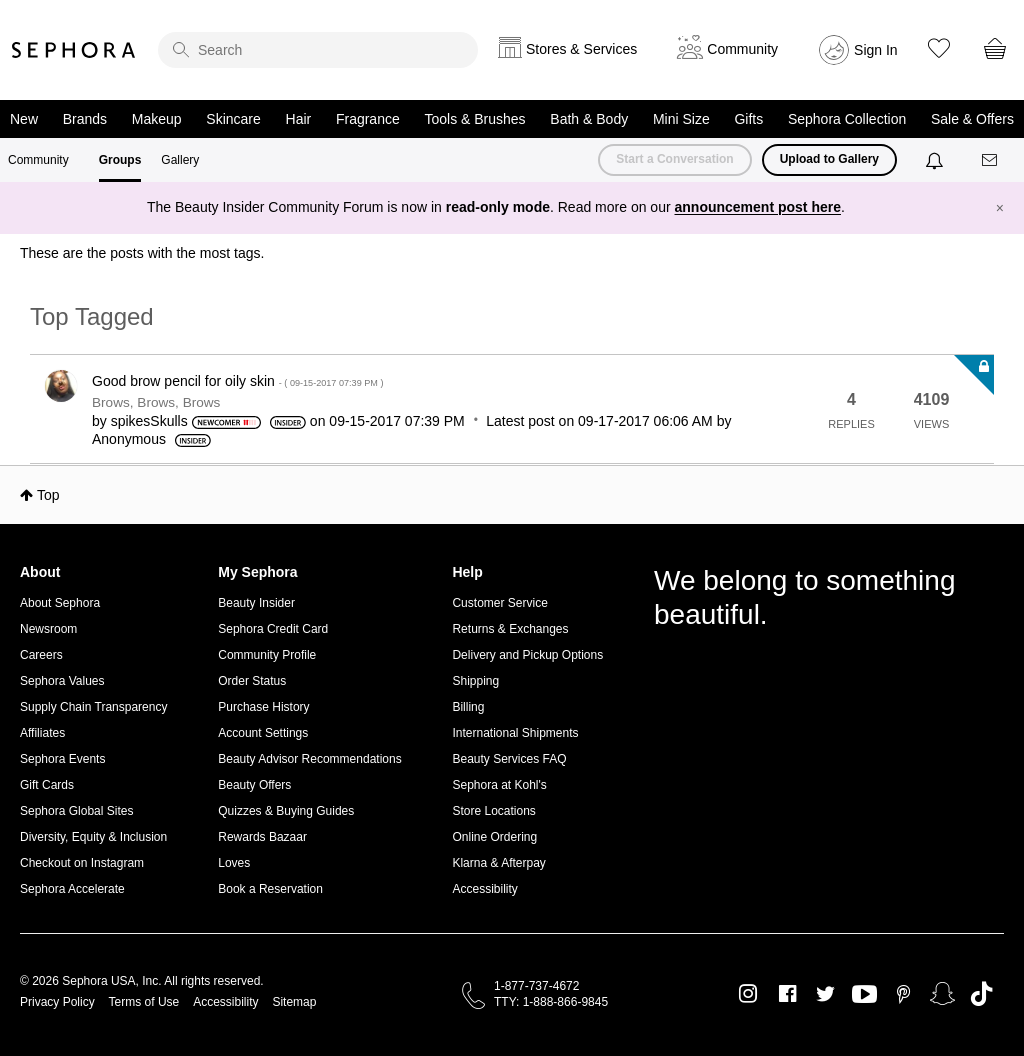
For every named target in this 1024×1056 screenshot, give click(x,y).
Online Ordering (494, 837)
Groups (120, 160)
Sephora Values (62, 681)
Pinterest (903, 994)
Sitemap (294, 1002)
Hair (299, 119)
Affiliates (42, 733)
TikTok (981, 994)
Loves (234, 863)
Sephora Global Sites (76, 811)
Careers (41, 655)
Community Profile (267, 655)
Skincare (233, 119)
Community (38, 160)
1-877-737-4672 (536, 986)
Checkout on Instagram (82, 863)
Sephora (74, 50)
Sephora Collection (847, 119)
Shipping (475, 681)
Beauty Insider (256, 603)
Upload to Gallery (829, 159)
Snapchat (942, 994)
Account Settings (263, 733)
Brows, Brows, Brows (156, 402)
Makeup (157, 119)
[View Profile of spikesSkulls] (149, 421)
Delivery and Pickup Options (527, 655)
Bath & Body (589, 119)
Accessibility (484, 889)
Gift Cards (47, 785)
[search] (318, 50)
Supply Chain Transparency (93, 707)
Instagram (748, 994)
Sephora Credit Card (273, 629)
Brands (85, 119)
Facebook (787, 994)
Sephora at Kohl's (499, 785)
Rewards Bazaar (262, 837)
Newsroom (48, 629)
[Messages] (991, 160)
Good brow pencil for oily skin (237, 381)
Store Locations (493, 811)
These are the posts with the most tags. (142, 253)
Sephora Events (62, 759)
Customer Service (499, 603)
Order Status (252, 681)
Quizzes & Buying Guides (286, 811)
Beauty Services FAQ (509, 759)
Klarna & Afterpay (498, 863)
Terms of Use (144, 1002)
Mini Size (681, 119)
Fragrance (368, 119)
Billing (468, 707)
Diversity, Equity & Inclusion (93, 837)
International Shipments (515, 733)
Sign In (876, 50)
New (24, 119)
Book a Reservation (270, 889)
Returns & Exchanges (510, 629)
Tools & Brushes (474, 119)
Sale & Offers (972, 119)
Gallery (180, 160)
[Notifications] (936, 160)
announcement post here (758, 207)
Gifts (748, 119)
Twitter (825, 994)
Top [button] (48, 495)
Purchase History (263, 707)
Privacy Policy (57, 1002)
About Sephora (60, 603)
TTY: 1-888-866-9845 (551, 1002)
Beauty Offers (254, 785)
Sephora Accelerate (72, 889)
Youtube (864, 995)
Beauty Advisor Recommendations (309, 759)
